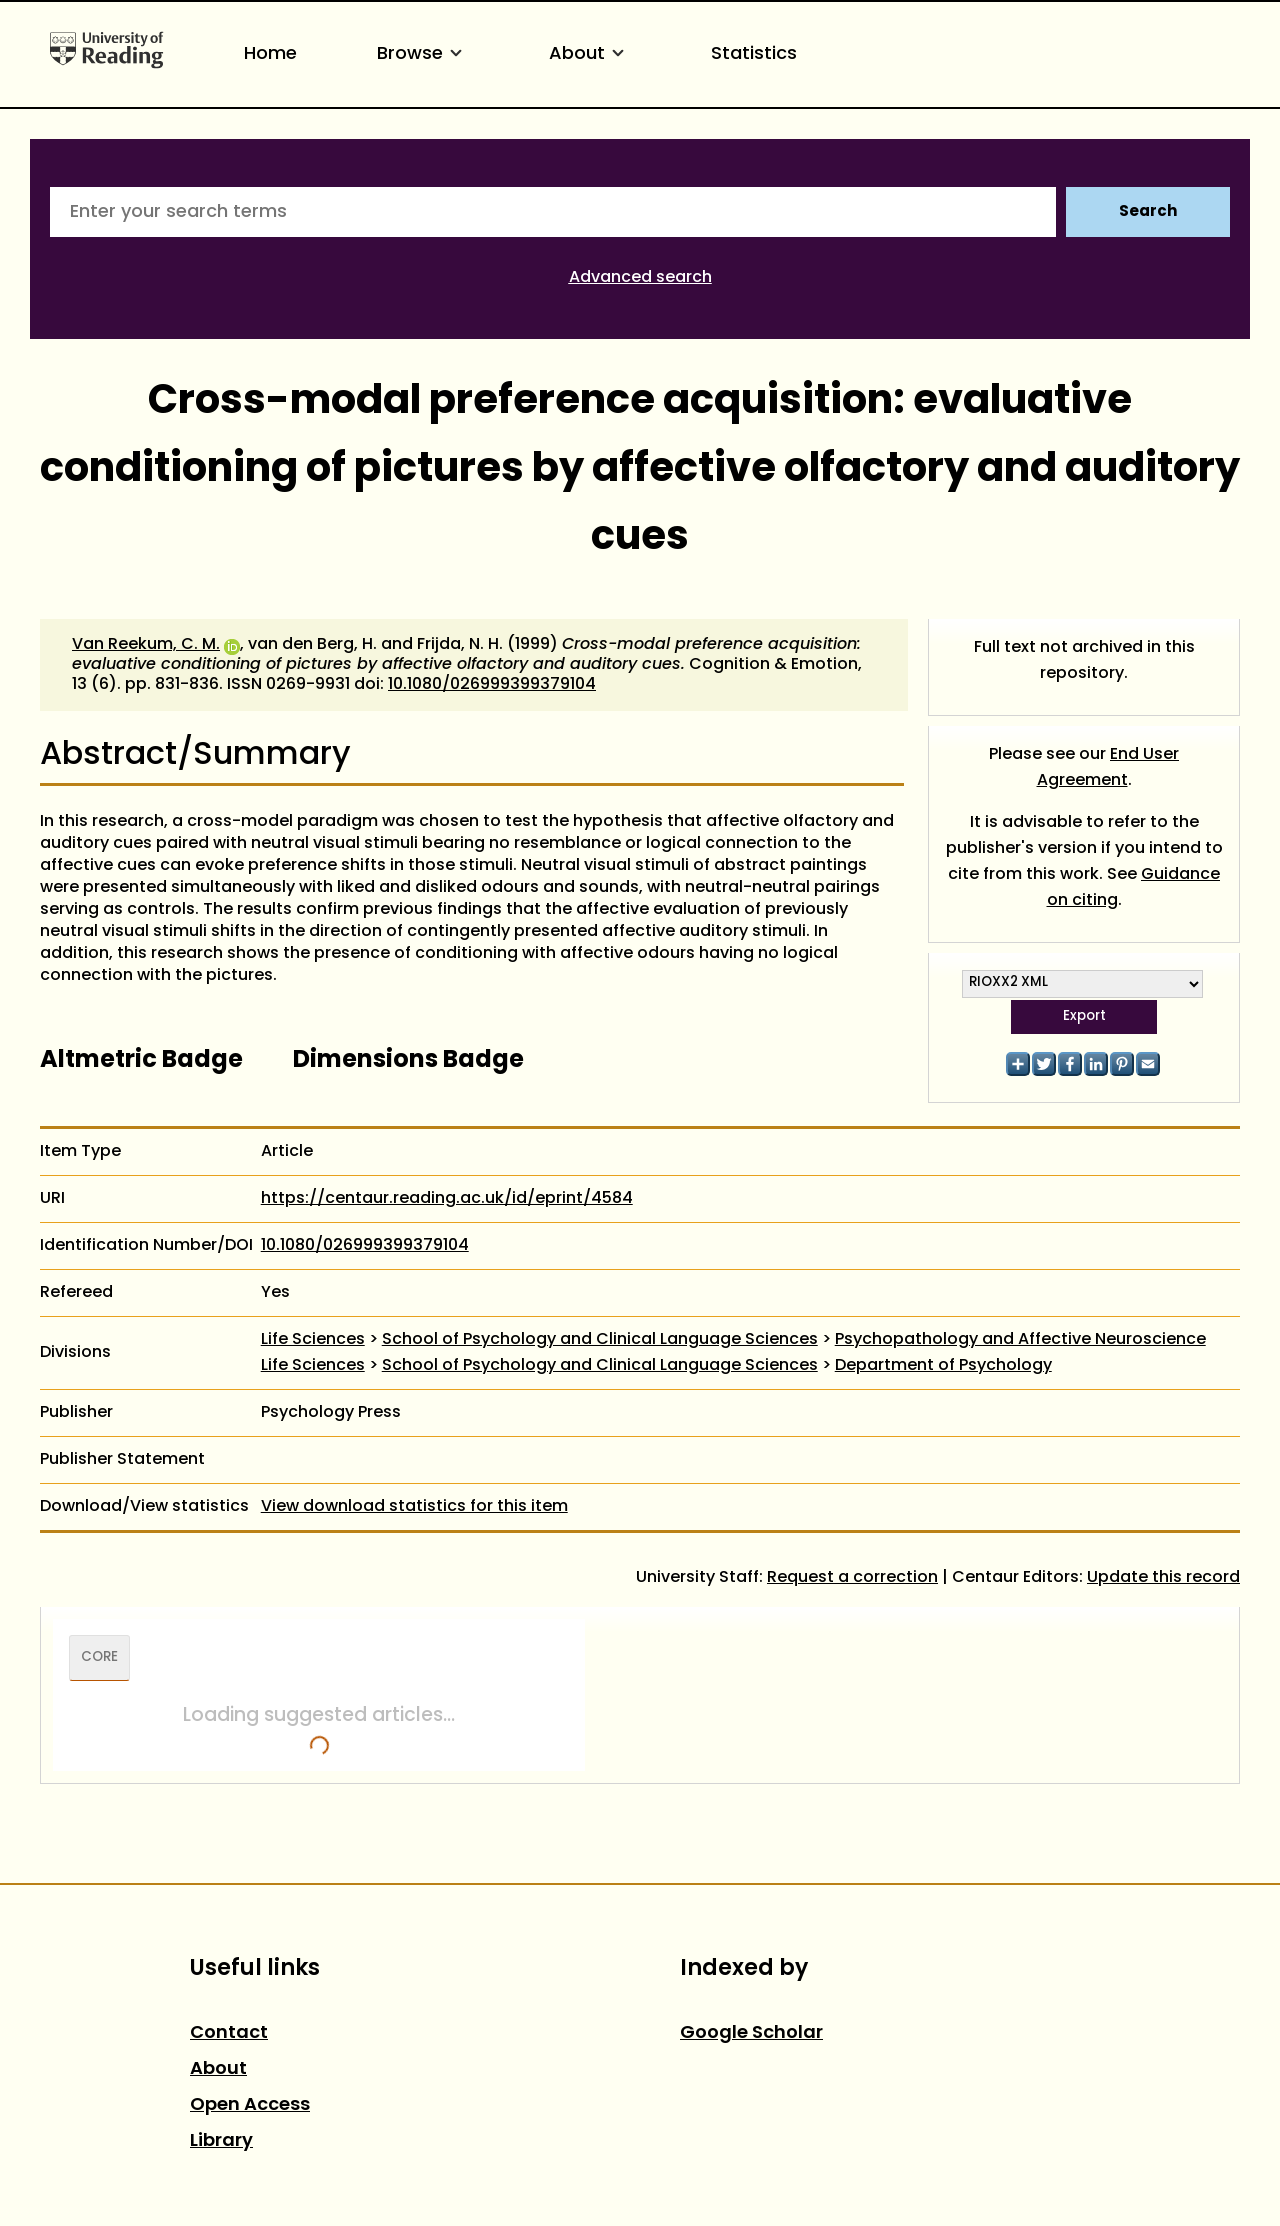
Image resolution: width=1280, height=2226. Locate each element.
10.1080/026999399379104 (492, 685)
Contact (229, 2033)
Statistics (754, 54)
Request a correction (852, 1578)
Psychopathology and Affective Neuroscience (1020, 1340)
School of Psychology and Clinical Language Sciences (600, 1340)
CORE (99, 1658)
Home (270, 54)
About (590, 54)
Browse (423, 54)
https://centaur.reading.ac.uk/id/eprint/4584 (447, 1199)
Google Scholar (751, 2033)
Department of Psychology (943, 1366)
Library (221, 2141)
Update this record (1163, 1578)
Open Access (250, 2105)
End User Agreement (1108, 768)
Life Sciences (313, 1340)
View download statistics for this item (414, 1507)
